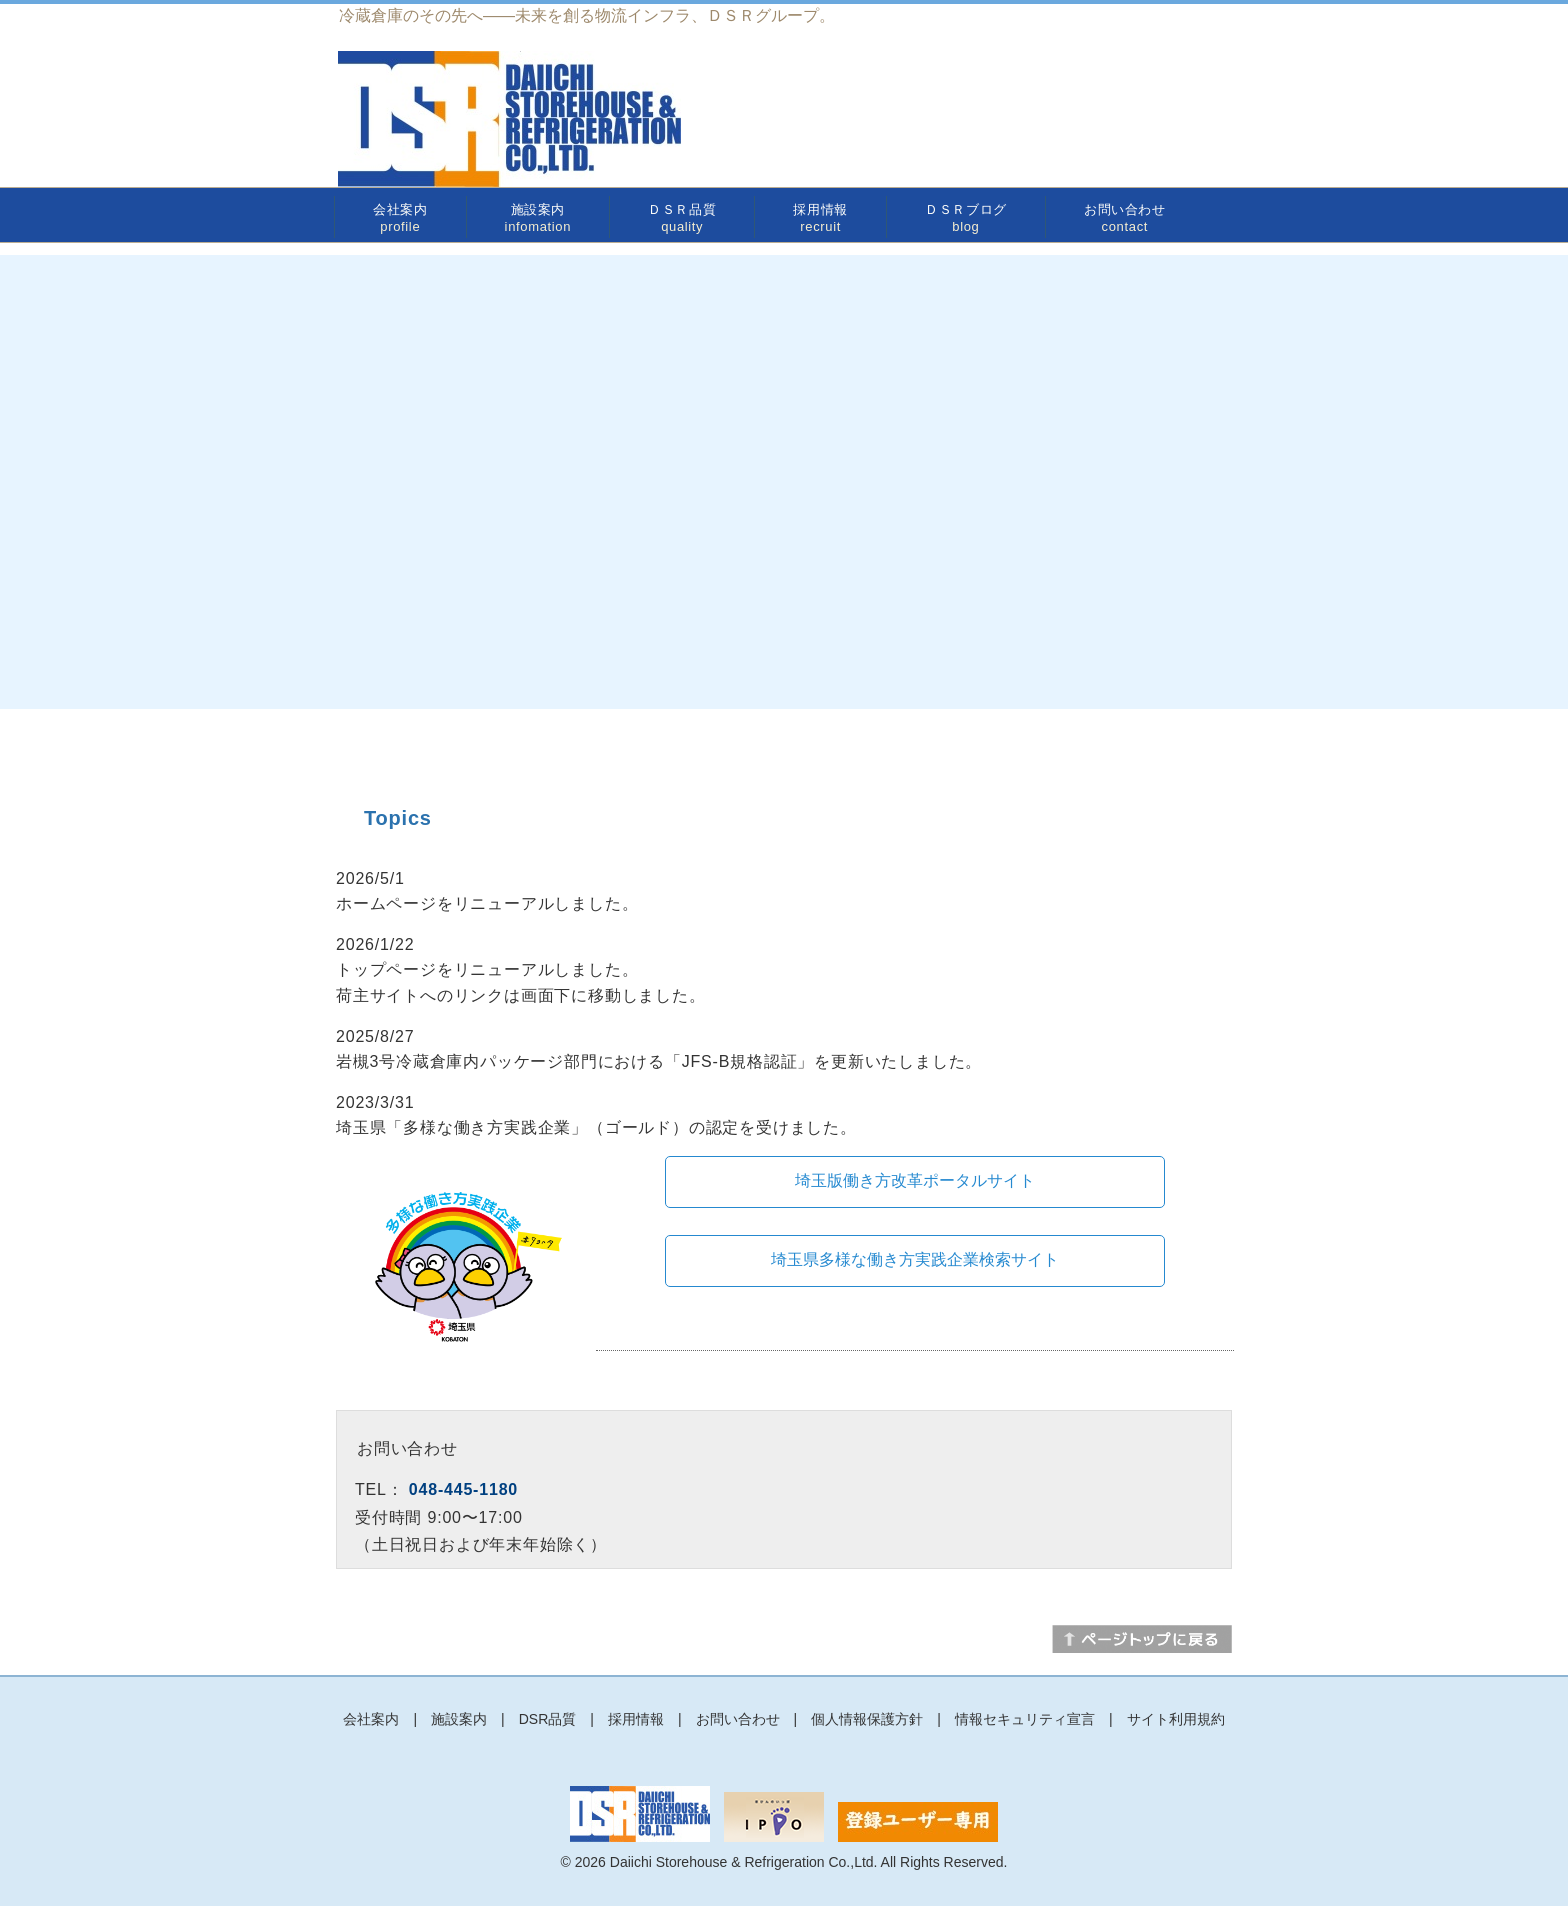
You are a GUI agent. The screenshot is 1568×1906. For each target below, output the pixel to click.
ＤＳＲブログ (966, 218)
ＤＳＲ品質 (682, 218)
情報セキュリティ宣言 (1025, 1719)
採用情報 (820, 218)
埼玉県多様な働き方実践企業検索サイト (915, 1259)
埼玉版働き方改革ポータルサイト (915, 1180)
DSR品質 (548, 1719)
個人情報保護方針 (867, 1719)
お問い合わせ (1125, 218)
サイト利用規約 (1176, 1719)
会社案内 (400, 218)
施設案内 (538, 218)
